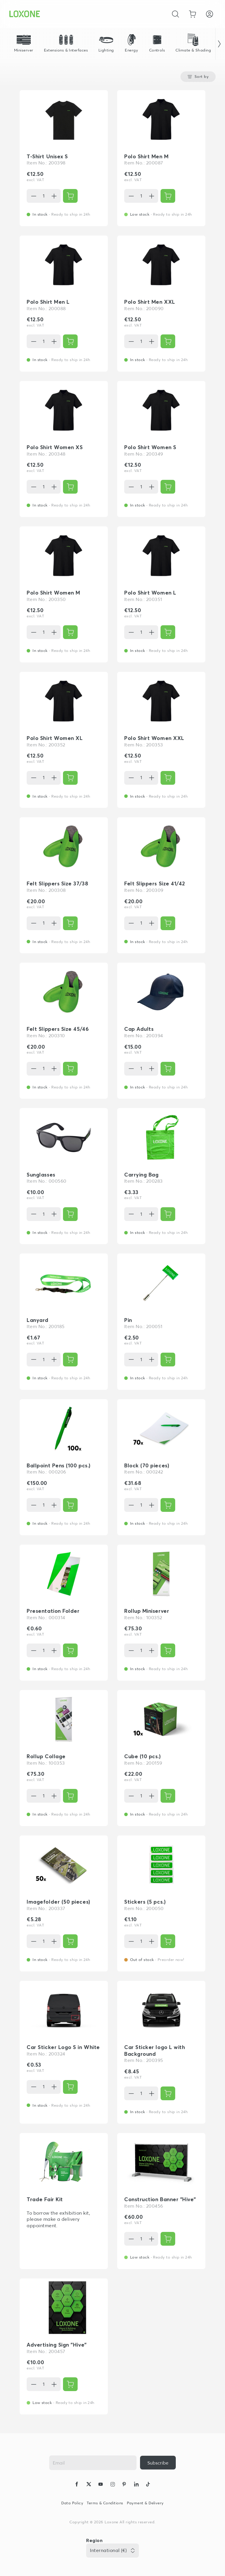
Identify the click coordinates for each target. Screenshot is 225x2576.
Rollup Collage (46, 1756)
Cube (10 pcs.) (142, 1756)
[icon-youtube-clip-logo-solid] (100, 2485)
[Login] (209, 14)
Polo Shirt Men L (48, 301)
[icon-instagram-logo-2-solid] (112, 2485)
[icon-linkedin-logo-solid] (136, 2485)
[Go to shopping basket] (192, 14)
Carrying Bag (141, 1174)
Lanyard (38, 1320)
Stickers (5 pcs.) (145, 1901)
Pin (128, 1320)
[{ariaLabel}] (70, 196)
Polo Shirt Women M (53, 592)
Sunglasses (41, 1174)
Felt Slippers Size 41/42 (154, 883)
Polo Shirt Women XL (55, 738)
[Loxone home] (24, 14)
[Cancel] (175, 14)
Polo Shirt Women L (150, 592)
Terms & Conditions (105, 2503)
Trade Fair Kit (45, 2199)
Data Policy (72, 2503)
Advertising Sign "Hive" (56, 2344)
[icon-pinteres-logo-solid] (124, 2485)
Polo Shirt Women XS (55, 447)
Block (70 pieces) (146, 1465)
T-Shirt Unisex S (47, 156)
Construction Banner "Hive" (160, 2199)
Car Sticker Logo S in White (63, 2047)
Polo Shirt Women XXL (154, 738)
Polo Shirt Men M (146, 156)
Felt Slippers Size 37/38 (57, 883)
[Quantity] (43, 196)
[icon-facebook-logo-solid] (76, 2485)
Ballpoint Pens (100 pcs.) (59, 1465)
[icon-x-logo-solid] (88, 2485)
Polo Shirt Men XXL (149, 301)
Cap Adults (139, 1029)
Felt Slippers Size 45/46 (58, 1029)
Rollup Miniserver (146, 1611)
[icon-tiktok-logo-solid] (148, 2485)
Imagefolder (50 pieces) (58, 1901)
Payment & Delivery (145, 2503)
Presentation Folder (53, 1611)
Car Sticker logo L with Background (154, 2050)
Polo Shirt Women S (150, 447)
